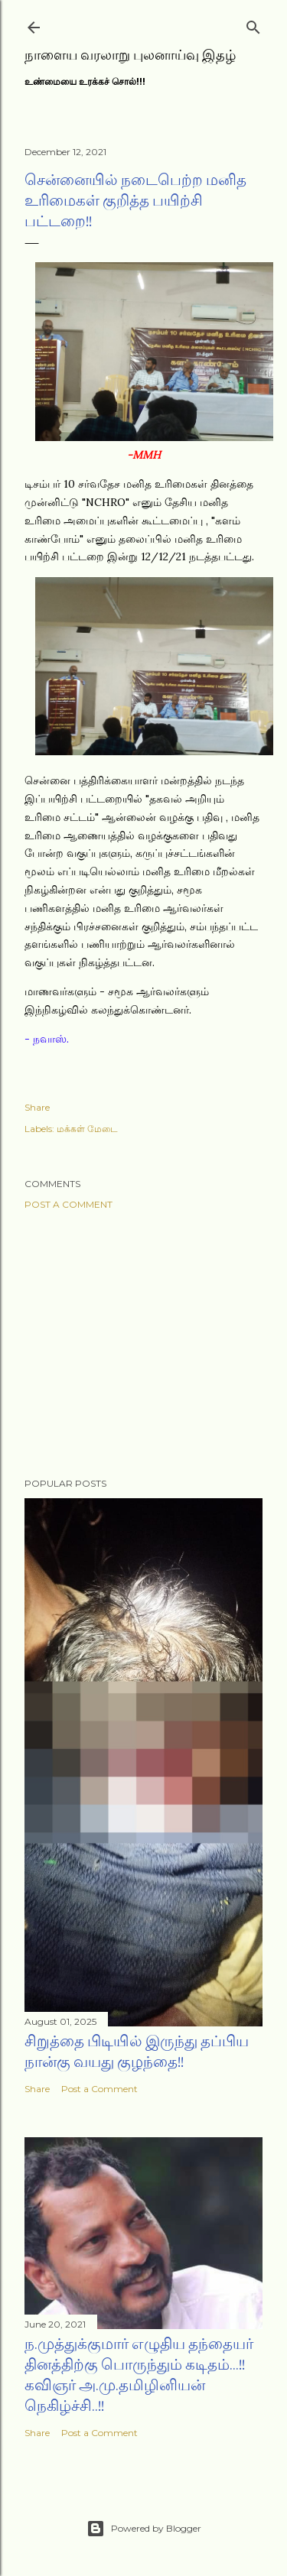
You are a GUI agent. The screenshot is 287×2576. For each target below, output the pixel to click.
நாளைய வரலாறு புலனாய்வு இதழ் (130, 54)
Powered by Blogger (143, 2528)
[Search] (253, 24)
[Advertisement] (143, 1343)
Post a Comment (68, 1204)
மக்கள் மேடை (87, 1128)
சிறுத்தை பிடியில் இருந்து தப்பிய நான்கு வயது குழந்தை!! (136, 2051)
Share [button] (37, 1107)
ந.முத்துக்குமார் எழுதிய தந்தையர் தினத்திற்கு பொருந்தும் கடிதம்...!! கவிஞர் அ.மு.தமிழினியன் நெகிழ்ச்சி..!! (138, 2374)
